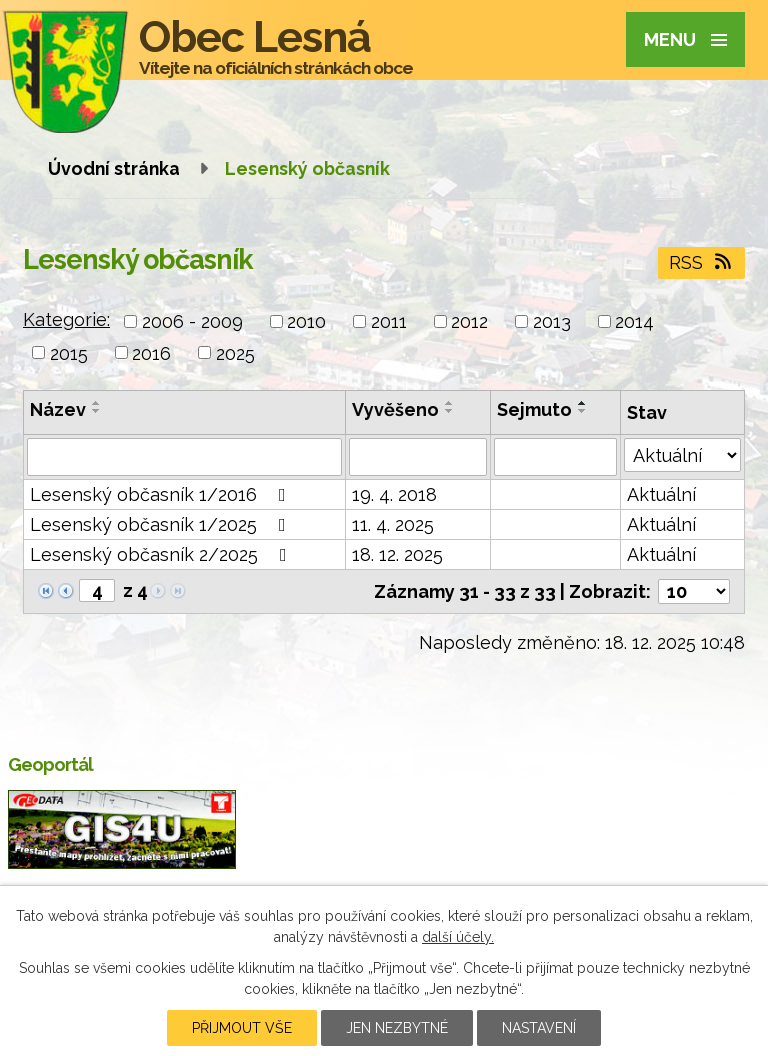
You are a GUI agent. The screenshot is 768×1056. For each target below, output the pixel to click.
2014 (634, 321)
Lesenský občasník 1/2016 (162, 494)
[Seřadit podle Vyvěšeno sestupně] (450, 411)
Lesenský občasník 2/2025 (162, 554)
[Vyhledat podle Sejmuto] (555, 457)
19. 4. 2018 (394, 494)
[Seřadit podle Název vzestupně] (97, 403)
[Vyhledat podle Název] (184, 457)
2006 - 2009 (192, 321)
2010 (306, 321)
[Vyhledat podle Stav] (682, 455)
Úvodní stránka (114, 168)
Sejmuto (534, 409)
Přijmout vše (242, 1028)
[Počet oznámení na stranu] (694, 591)
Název (58, 409)
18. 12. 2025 (397, 554)
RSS (702, 262)
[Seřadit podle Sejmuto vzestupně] (583, 403)
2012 (469, 321)
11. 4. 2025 (393, 524)
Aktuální (661, 494)
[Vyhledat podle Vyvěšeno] (417, 457)
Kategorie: (66, 319)
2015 (69, 352)
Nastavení (539, 1028)
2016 (151, 352)
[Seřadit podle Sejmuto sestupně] (583, 411)
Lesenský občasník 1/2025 (162, 524)
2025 (235, 352)
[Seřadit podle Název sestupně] (97, 411)
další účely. (458, 937)
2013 (552, 321)
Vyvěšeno (395, 409)
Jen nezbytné (397, 1028)
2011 (389, 321)
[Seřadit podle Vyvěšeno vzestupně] (450, 403)
